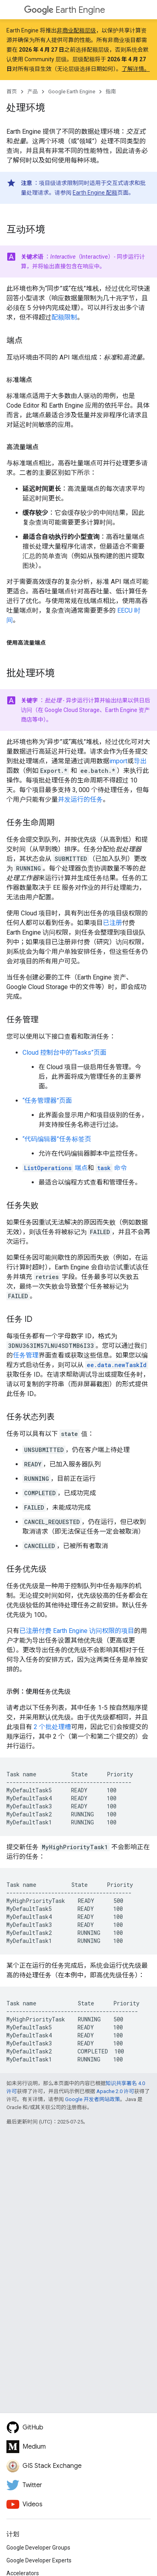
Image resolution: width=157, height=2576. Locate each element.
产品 (32, 91)
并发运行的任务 (80, 799)
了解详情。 (136, 69)
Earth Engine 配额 (95, 192)
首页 (11, 91)
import (118, 761)
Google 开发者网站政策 (92, 2099)
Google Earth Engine (71, 91)
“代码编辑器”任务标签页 (56, 1139)
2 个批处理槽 (52, 1727)
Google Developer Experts (38, 2560)
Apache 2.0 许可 (115, 2091)
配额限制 (64, 317)
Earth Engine (64, 9)
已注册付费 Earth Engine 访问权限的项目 (76, 1631)
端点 (55, 1168)
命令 (111, 1168)
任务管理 (26, 1355)
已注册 (112, 923)
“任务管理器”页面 (47, 1100)
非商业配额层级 (76, 30)
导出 (140, 761)
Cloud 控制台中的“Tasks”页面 (64, 1052)
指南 (111, 91)
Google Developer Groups (38, 2547)
